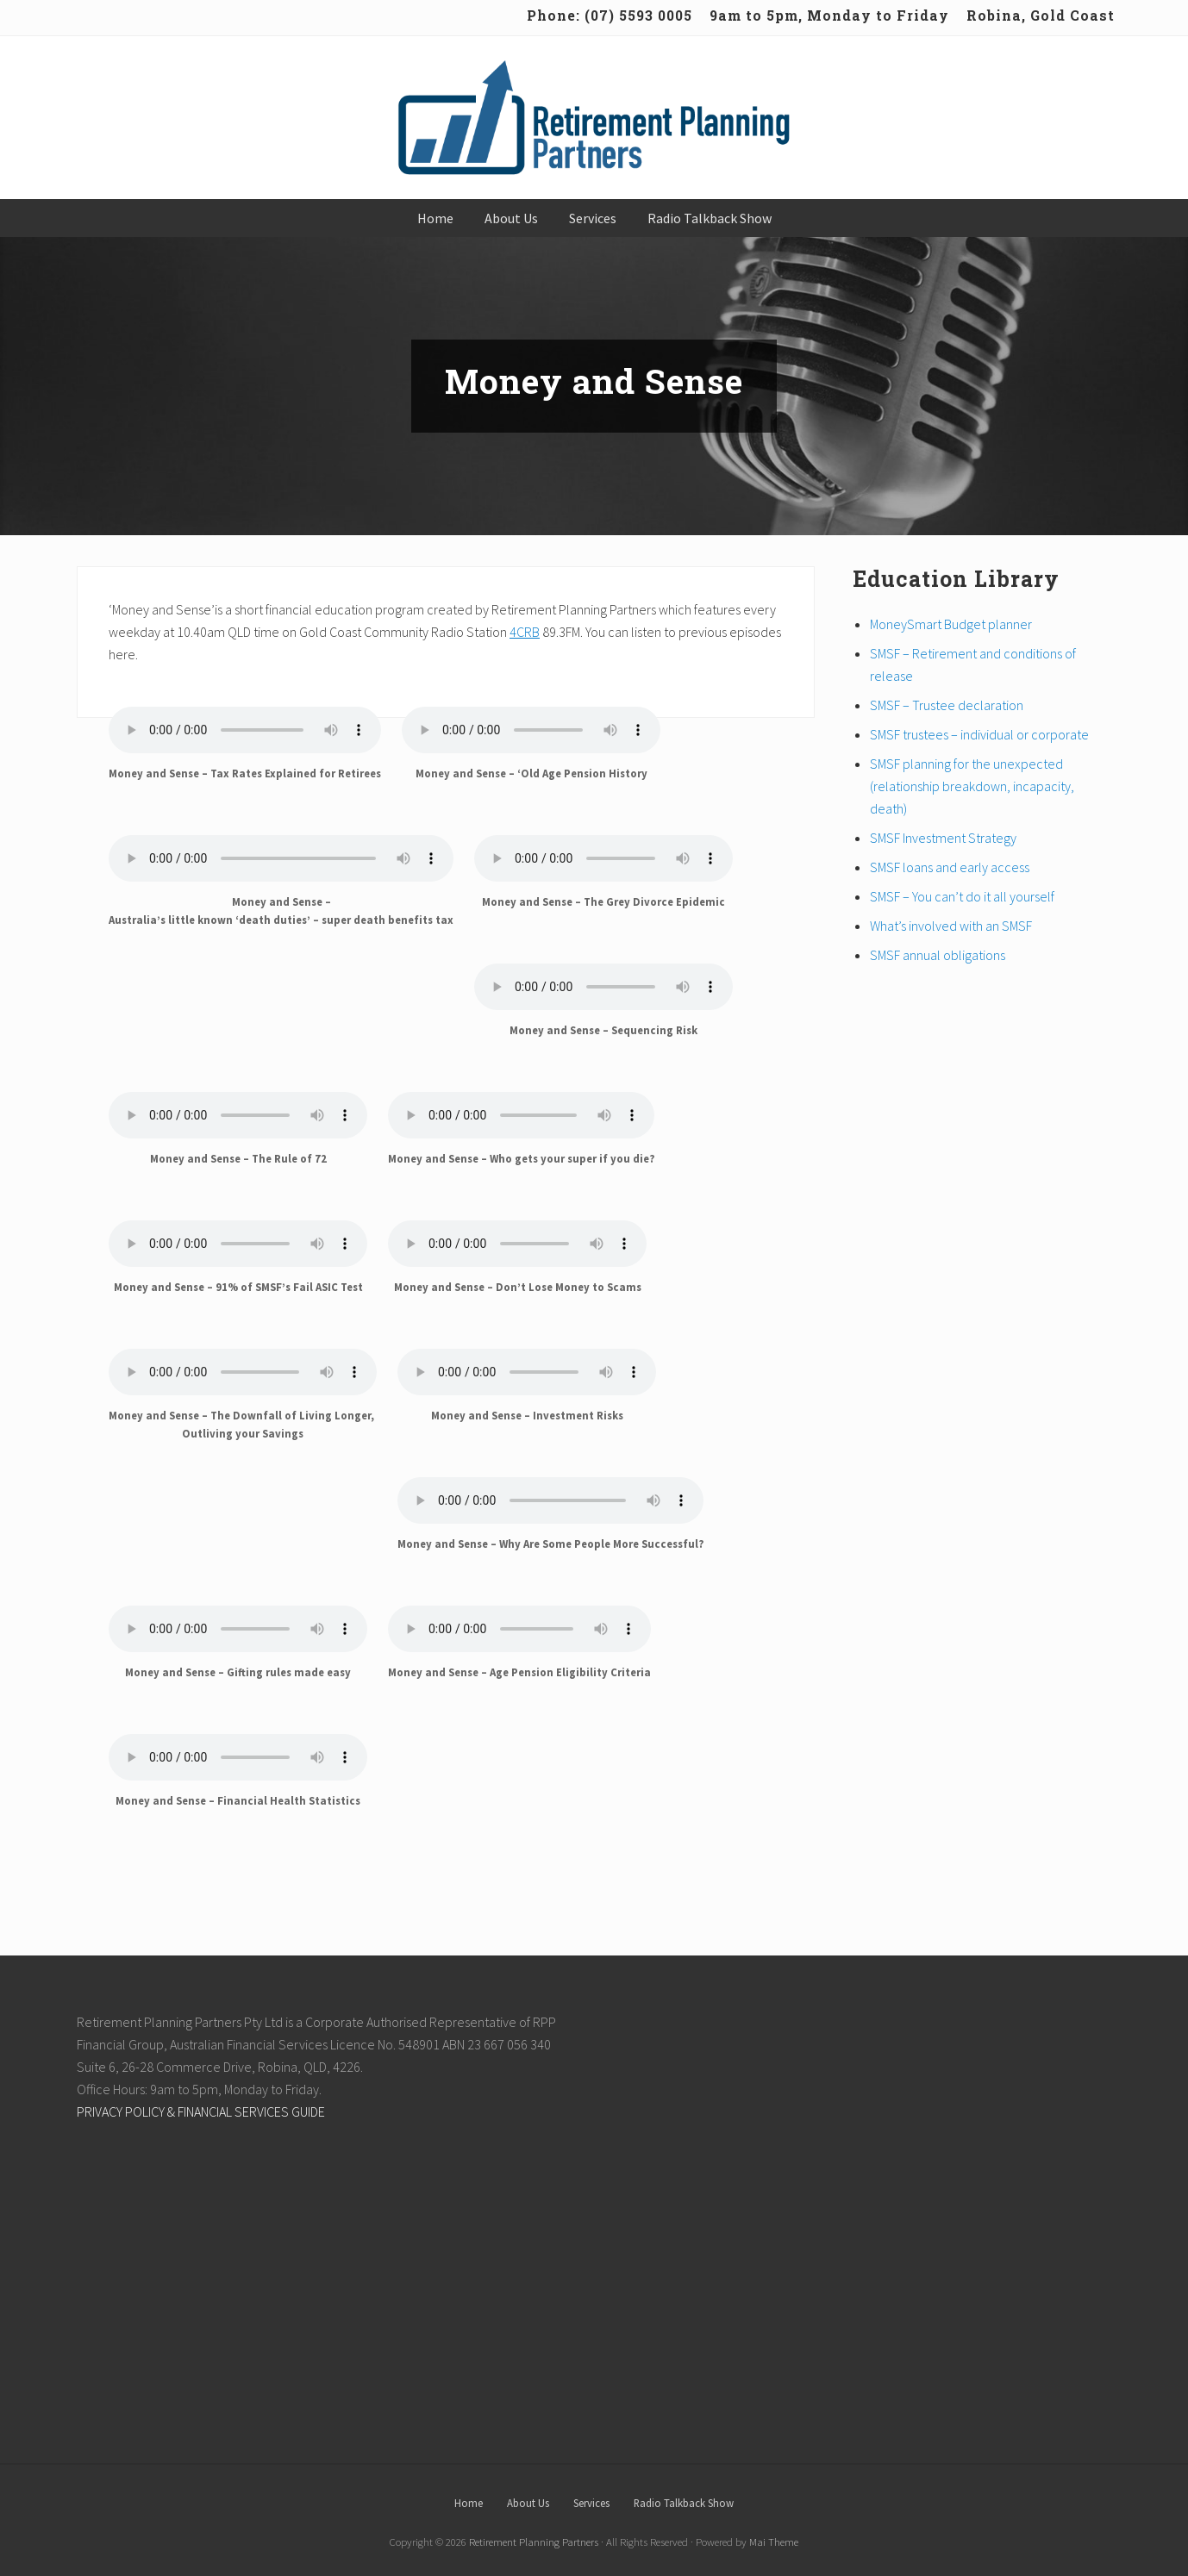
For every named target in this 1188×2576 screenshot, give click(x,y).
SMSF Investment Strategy (943, 837)
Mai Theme (773, 2541)
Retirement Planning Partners (533, 2541)
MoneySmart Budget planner (951, 624)
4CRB (525, 631)
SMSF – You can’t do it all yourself (962, 896)
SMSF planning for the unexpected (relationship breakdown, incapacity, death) (972, 786)
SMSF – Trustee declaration (946, 705)
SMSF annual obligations (937, 955)
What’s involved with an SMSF (951, 925)
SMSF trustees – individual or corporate (979, 734)
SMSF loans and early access (949, 867)
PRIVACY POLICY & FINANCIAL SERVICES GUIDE (201, 2111)
